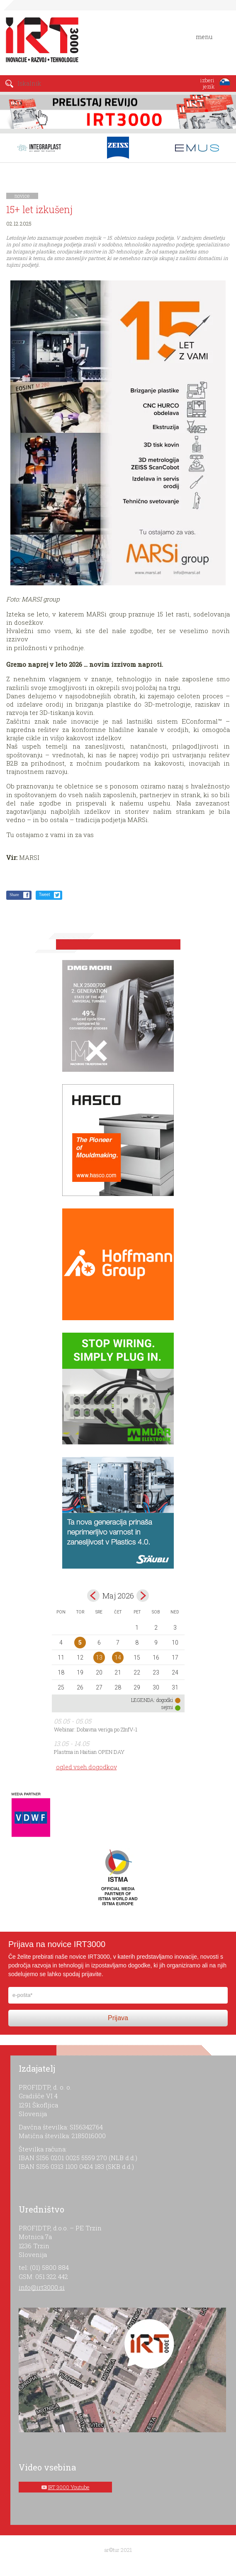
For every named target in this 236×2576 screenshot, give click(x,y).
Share (14, 894)
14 (117, 1657)
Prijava (118, 2017)
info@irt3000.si (42, 2287)
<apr (93, 1595)
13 (99, 1657)
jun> (142, 1595)
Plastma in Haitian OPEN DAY (89, 1752)
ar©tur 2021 (118, 2550)
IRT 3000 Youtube (69, 2487)
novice (22, 195)
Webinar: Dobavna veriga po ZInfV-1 (95, 1729)
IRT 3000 (39, 40)
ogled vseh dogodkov (86, 1767)
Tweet (44, 894)
